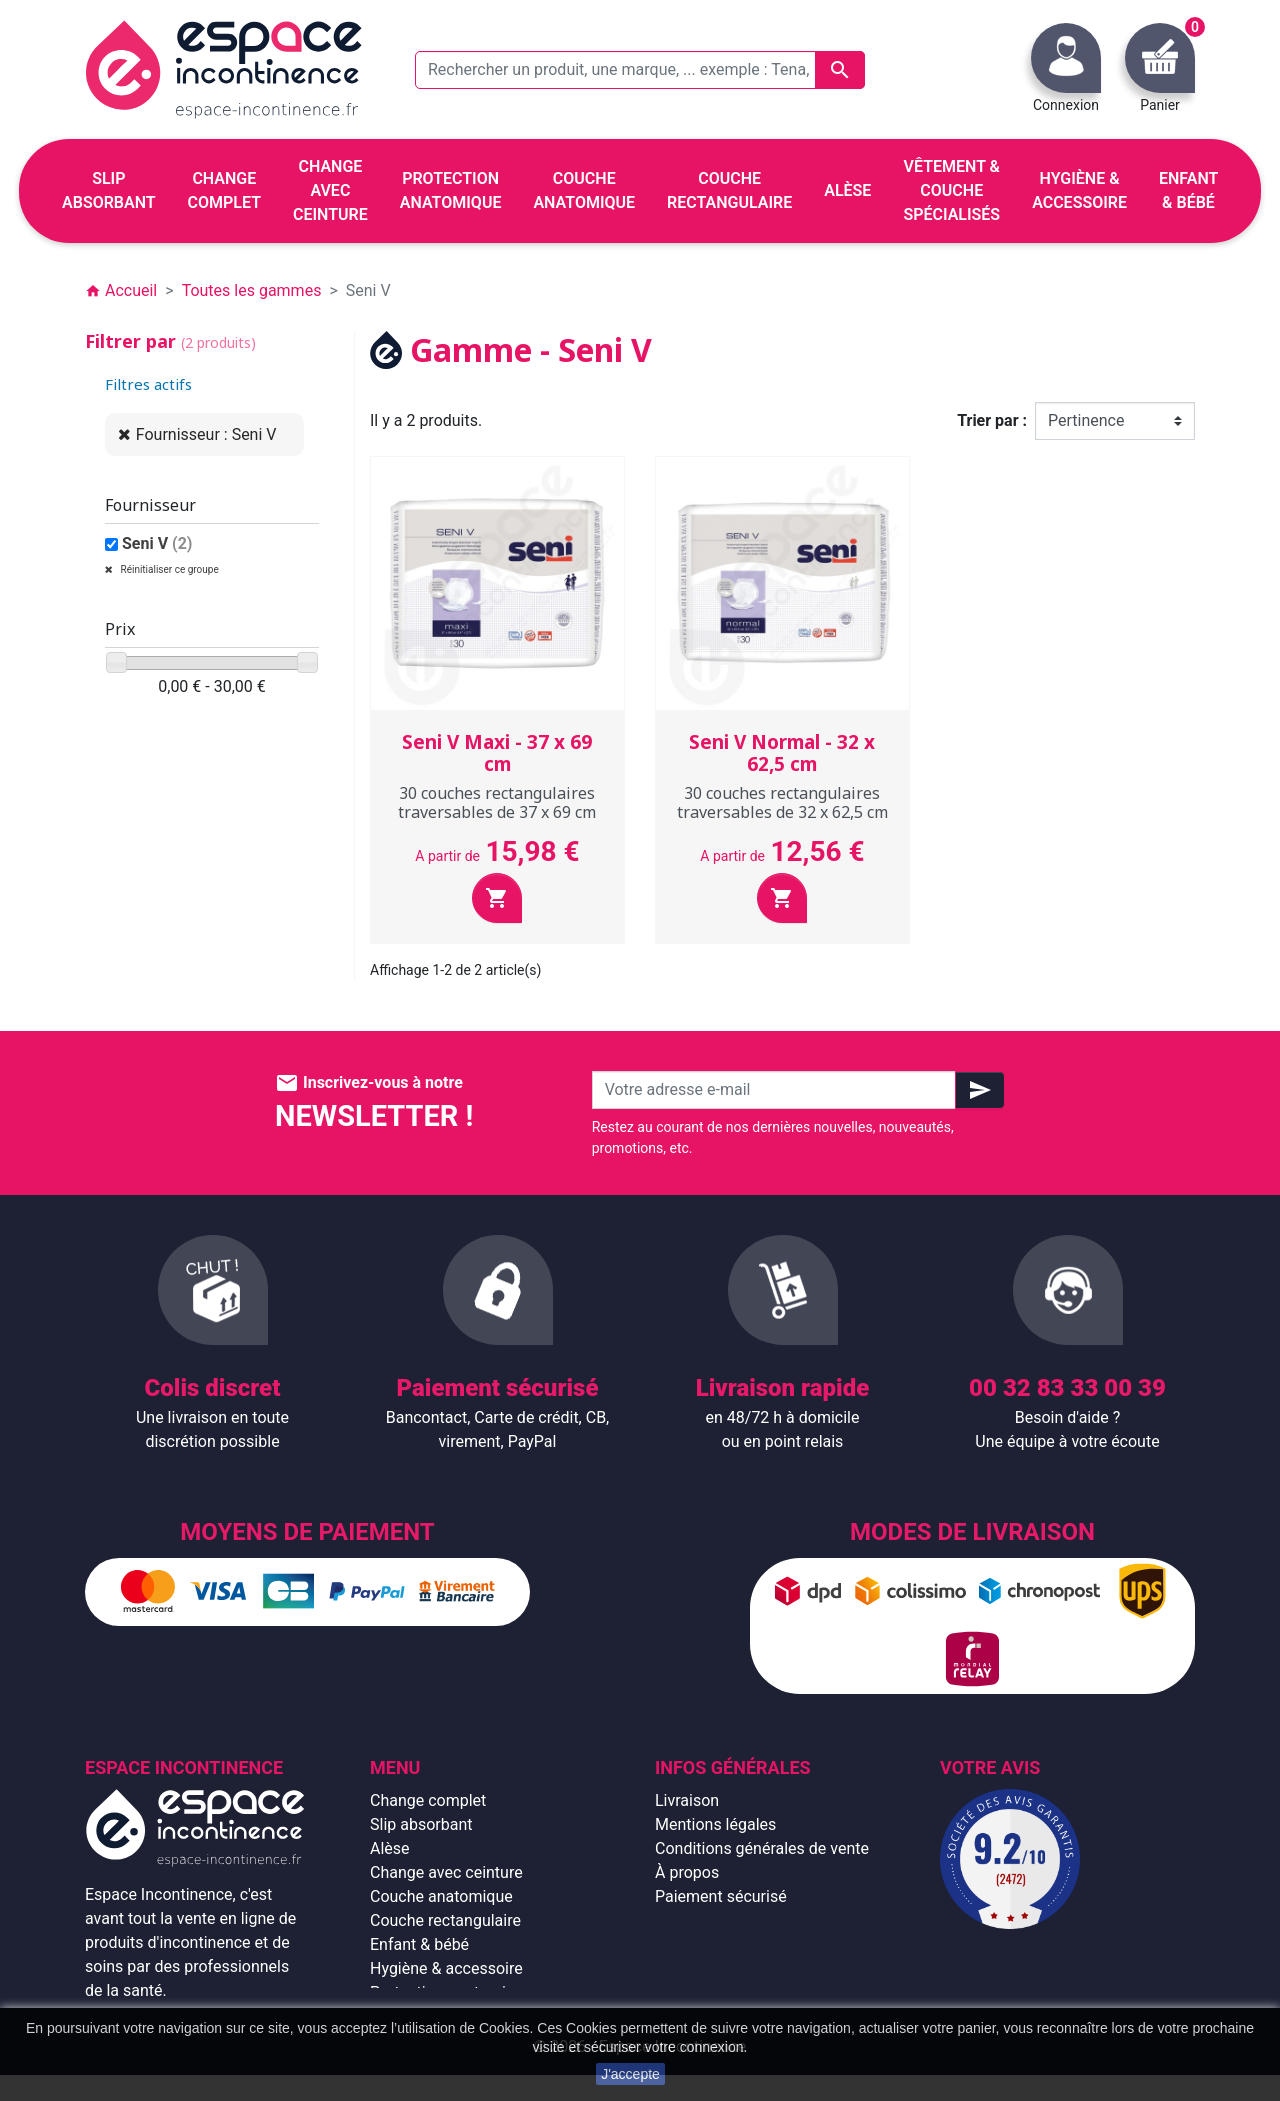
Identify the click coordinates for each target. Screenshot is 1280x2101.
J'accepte (630, 2074)
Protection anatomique (451, 1992)
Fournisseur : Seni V (206, 434)
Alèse (390, 1848)
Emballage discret (718, 1920)
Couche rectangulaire (445, 1920)
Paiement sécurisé (721, 1896)
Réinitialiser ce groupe (168, 569)
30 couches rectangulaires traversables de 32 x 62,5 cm (782, 802)
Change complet (428, 1800)
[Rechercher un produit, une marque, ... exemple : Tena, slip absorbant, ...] (640, 70)
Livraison (687, 1800)
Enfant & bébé (419, 1944)
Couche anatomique (441, 1896)
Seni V (157, 543)
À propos (687, 1872)
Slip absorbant (421, 1824)
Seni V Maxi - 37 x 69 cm (497, 753)
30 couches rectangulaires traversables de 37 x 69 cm (497, 802)
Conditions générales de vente (762, 1848)
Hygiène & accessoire (446, 1968)
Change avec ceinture (446, 1872)
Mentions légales (715, 1824)
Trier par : (992, 420)
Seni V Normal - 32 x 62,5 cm (782, 753)
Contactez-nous (711, 1944)
